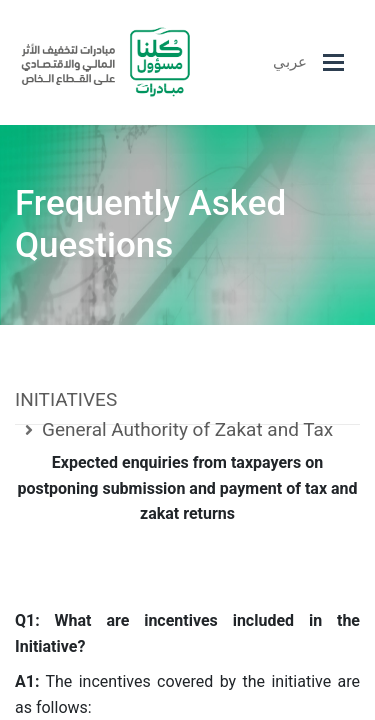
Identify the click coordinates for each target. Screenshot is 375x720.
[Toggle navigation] (333, 62)
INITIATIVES (66, 399)
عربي (290, 62)
